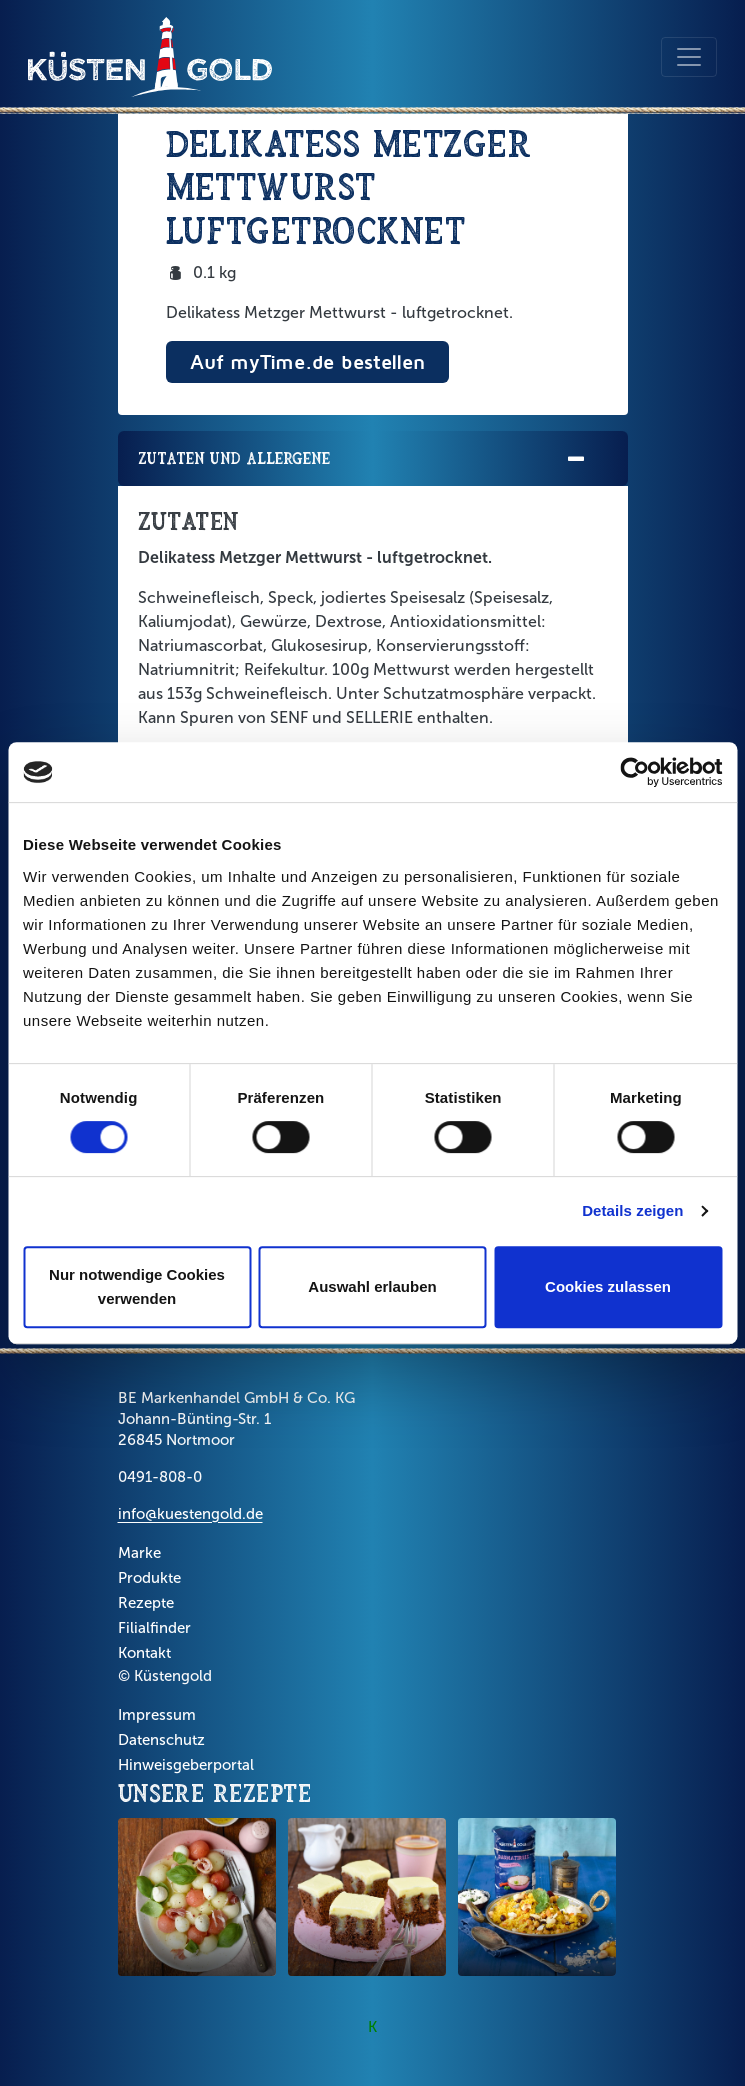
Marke (139, 1553)
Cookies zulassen (608, 1286)
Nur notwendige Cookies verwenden (137, 1286)
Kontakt (144, 1653)
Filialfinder (154, 1628)
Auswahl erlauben (372, 1286)
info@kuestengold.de (190, 1514)
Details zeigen (632, 1210)
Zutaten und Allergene (363, 460)
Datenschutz (161, 1740)
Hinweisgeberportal (186, 1765)
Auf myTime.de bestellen (307, 361)
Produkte (149, 1578)
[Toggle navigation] (689, 57)
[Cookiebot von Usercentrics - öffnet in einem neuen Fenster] (634, 772)
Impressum (157, 1715)
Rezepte (146, 1603)
